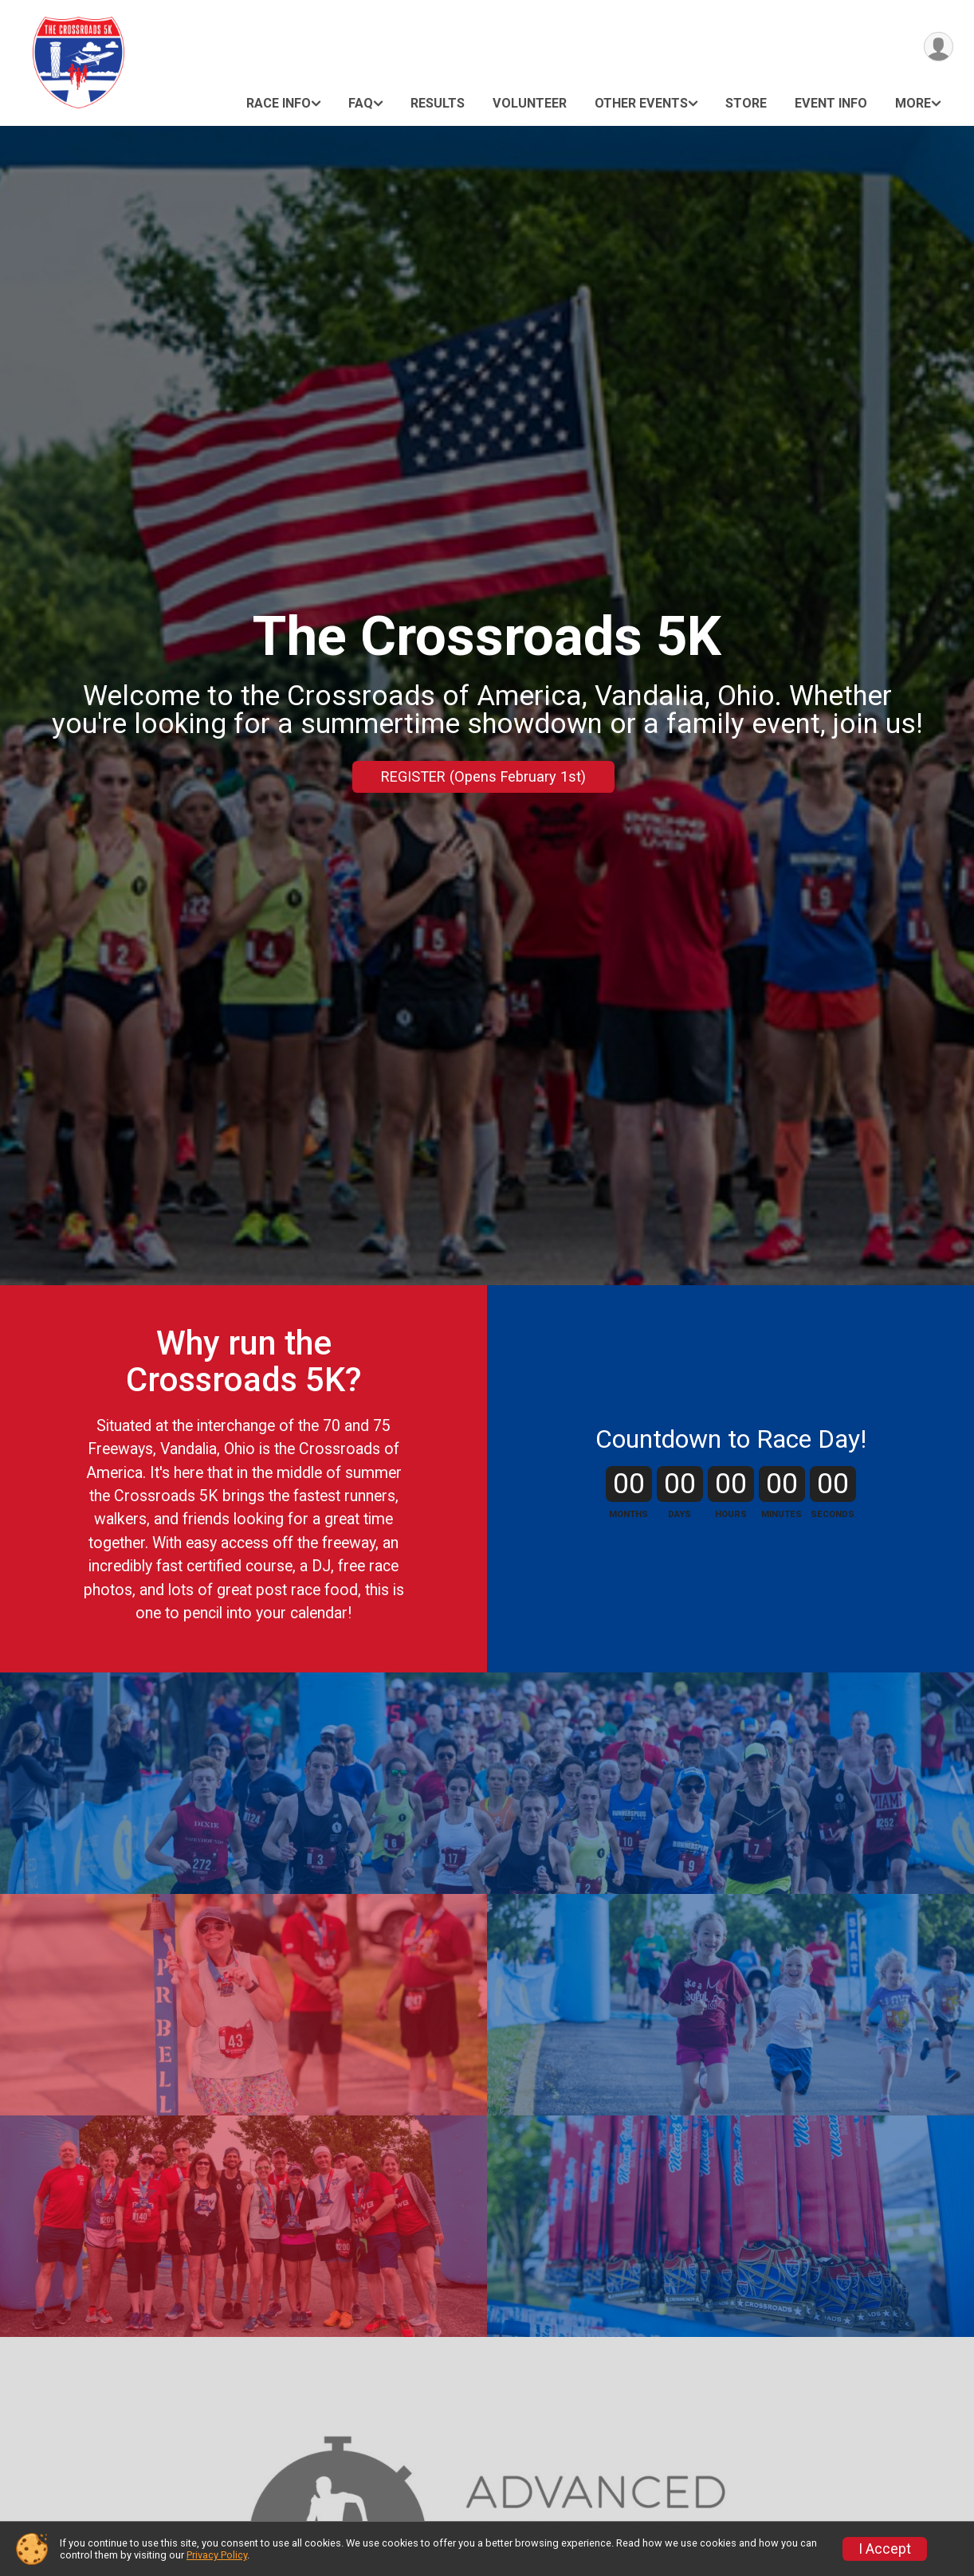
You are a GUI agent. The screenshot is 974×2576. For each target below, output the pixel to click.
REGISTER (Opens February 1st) (483, 776)
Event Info (831, 103)
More (913, 103)
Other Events (641, 103)
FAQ (360, 103)
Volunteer (530, 103)
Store (746, 103)
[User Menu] (938, 46)
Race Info (278, 103)
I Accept (884, 2549)
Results (437, 103)
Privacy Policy (217, 2555)
